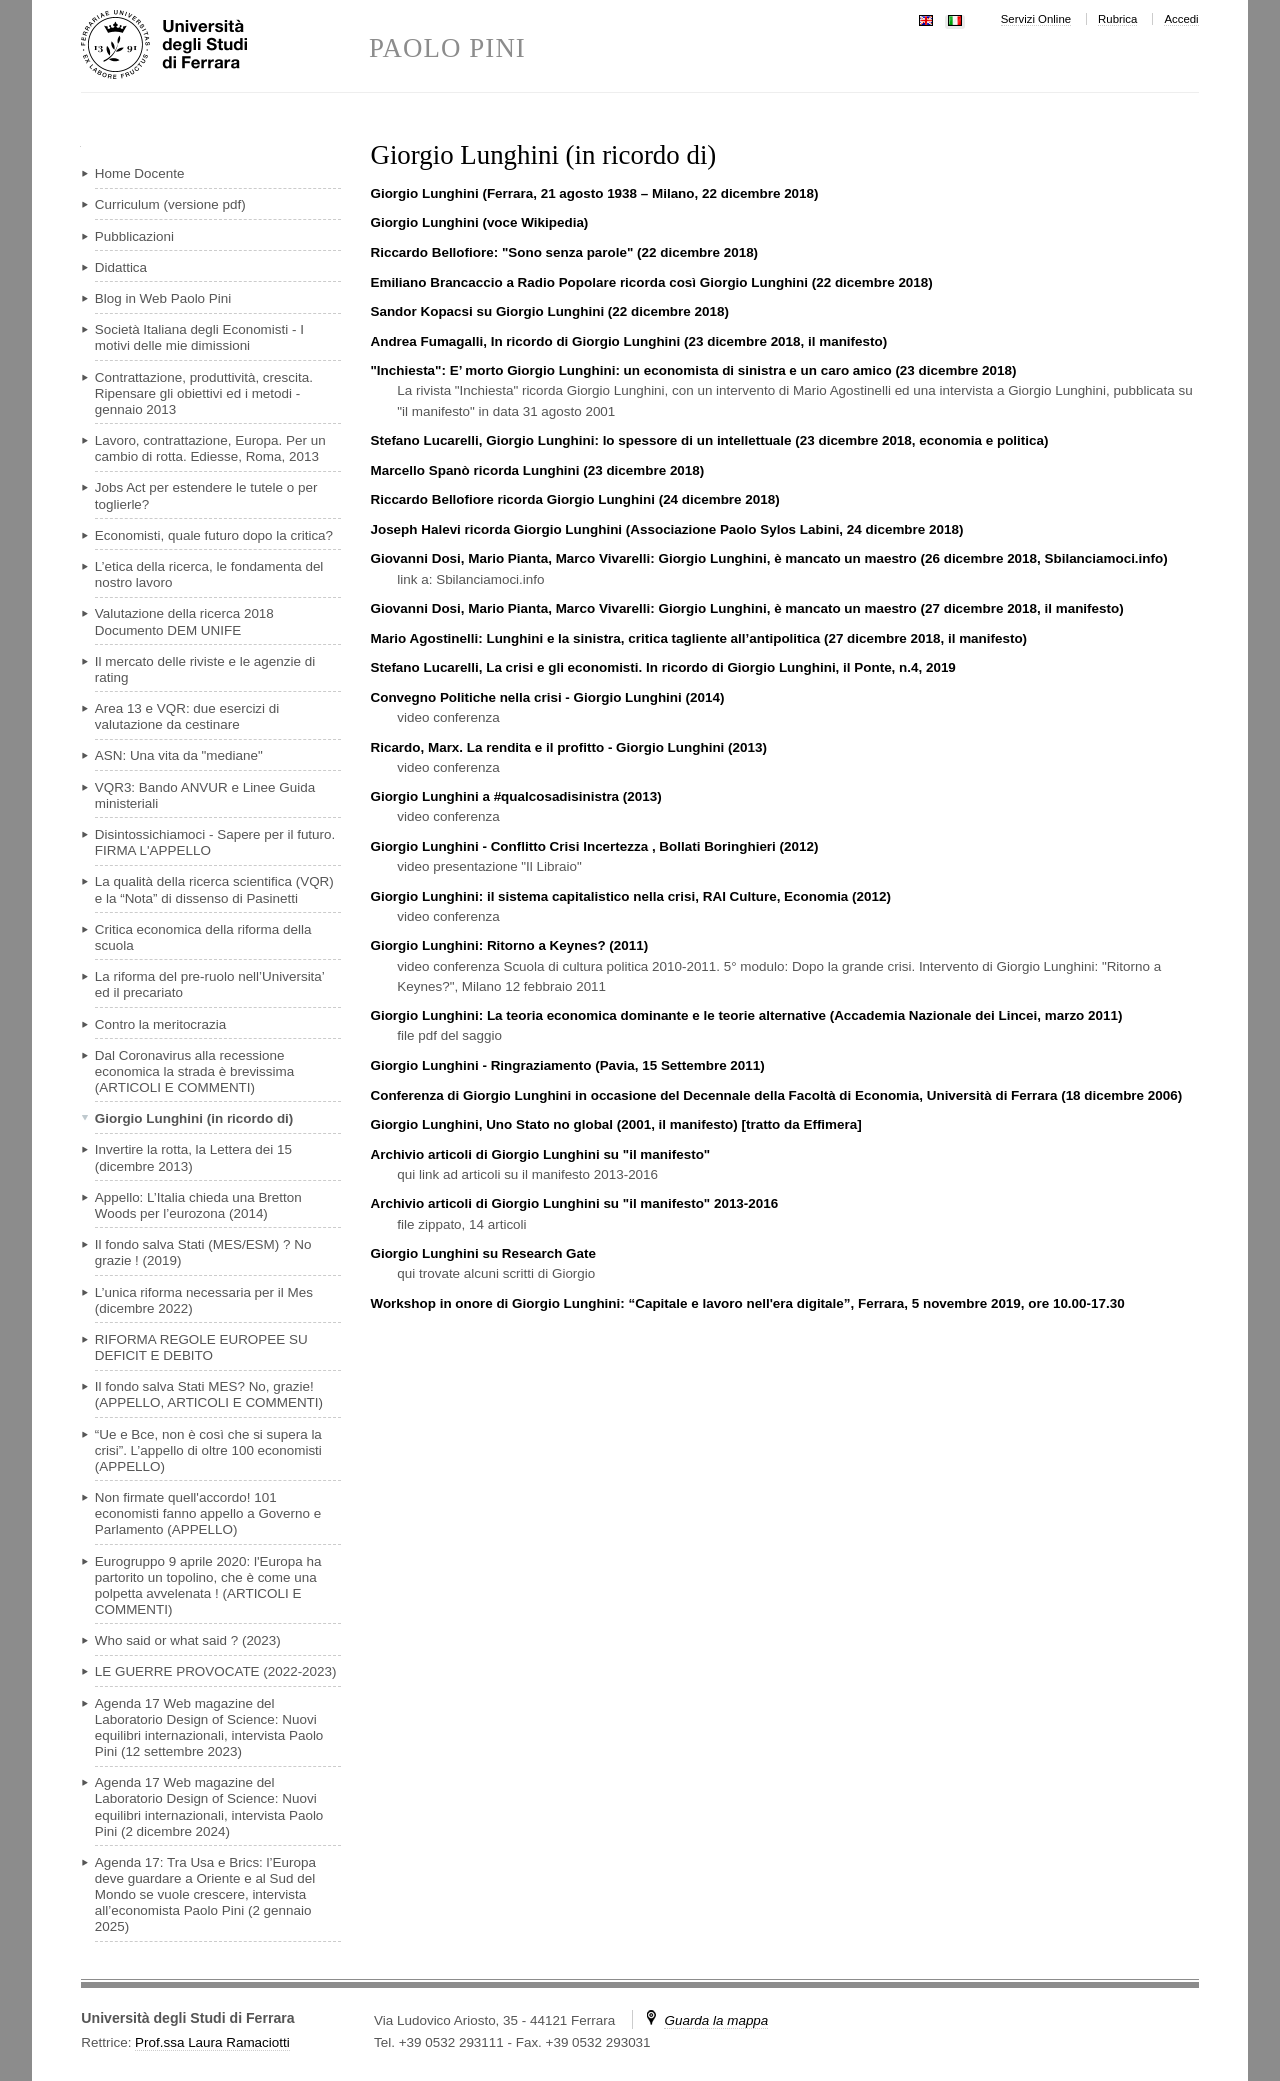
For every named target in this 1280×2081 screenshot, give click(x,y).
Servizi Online (1036, 19)
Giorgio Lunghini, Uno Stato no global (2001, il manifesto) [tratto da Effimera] (615, 1124)
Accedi (1181, 19)
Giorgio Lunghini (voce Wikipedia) (479, 222)
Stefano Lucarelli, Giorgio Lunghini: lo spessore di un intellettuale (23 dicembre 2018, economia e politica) (709, 440)
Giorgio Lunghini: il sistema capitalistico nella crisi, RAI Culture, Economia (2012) (630, 896)
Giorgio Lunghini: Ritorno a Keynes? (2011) (509, 945)
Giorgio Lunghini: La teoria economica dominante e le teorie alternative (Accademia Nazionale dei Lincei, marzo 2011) (746, 1015)
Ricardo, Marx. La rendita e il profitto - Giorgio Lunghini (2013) (568, 747)
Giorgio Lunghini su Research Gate (483, 1253)
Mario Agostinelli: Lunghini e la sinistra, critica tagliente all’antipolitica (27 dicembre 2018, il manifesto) (698, 638)
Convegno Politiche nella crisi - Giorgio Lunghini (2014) (547, 697)
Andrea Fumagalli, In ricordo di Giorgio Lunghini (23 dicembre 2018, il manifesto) (628, 341)
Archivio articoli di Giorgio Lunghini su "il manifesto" (540, 1154)
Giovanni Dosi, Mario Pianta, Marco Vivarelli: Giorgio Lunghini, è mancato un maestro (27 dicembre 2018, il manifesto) (746, 608)
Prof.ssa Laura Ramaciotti (212, 2042)
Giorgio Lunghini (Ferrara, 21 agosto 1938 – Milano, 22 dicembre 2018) (594, 193)
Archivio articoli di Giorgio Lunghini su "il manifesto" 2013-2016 (574, 1203)
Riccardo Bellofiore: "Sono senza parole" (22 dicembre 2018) (564, 252)
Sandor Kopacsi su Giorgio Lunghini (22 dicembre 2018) (549, 311)
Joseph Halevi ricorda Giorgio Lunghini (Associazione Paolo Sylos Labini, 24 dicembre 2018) (666, 529)
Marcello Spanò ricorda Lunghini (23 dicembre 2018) (537, 470)
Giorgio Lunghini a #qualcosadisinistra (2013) (515, 796)
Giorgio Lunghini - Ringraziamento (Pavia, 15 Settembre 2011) (567, 1065)
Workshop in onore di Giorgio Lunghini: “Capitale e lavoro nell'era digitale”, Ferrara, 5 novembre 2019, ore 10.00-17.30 (747, 1303)
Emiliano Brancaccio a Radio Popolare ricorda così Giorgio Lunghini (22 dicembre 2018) (651, 282)
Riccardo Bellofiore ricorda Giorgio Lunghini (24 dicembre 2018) (574, 499)
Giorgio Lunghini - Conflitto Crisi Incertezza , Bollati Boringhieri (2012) (594, 846)
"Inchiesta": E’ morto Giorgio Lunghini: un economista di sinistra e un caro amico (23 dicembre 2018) (693, 370)
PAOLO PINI (447, 48)
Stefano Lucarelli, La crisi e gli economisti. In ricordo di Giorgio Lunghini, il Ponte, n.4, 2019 (662, 667)
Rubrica (1117, 19)
